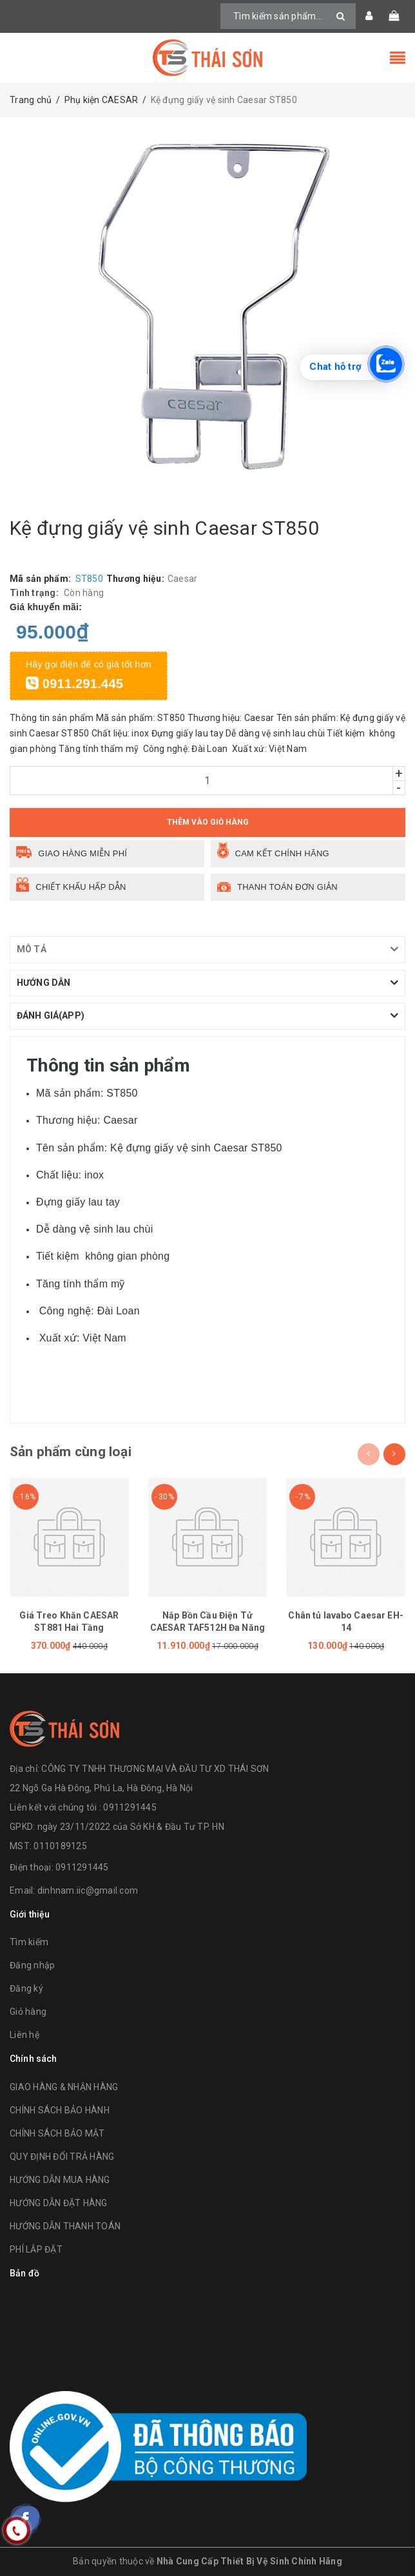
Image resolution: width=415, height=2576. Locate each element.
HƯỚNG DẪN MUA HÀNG (60, 2180)
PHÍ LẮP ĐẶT (36, 2249)
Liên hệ (24, 2035)
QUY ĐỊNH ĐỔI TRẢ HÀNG (62, 2156)
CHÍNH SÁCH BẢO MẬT (57, 2133)
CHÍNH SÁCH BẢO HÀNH (60, 2110)
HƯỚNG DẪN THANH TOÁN (65, 2226)
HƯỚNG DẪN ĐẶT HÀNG (59, 2203)
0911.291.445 (74, 684)
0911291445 (82, 1867)
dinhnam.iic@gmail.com (87, 1890)
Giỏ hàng (28, 2011)
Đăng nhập (32, 1965)
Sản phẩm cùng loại (70, 1451)
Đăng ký (26, 1988)
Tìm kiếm (29, 1942)
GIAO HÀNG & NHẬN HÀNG (64, 2087)
